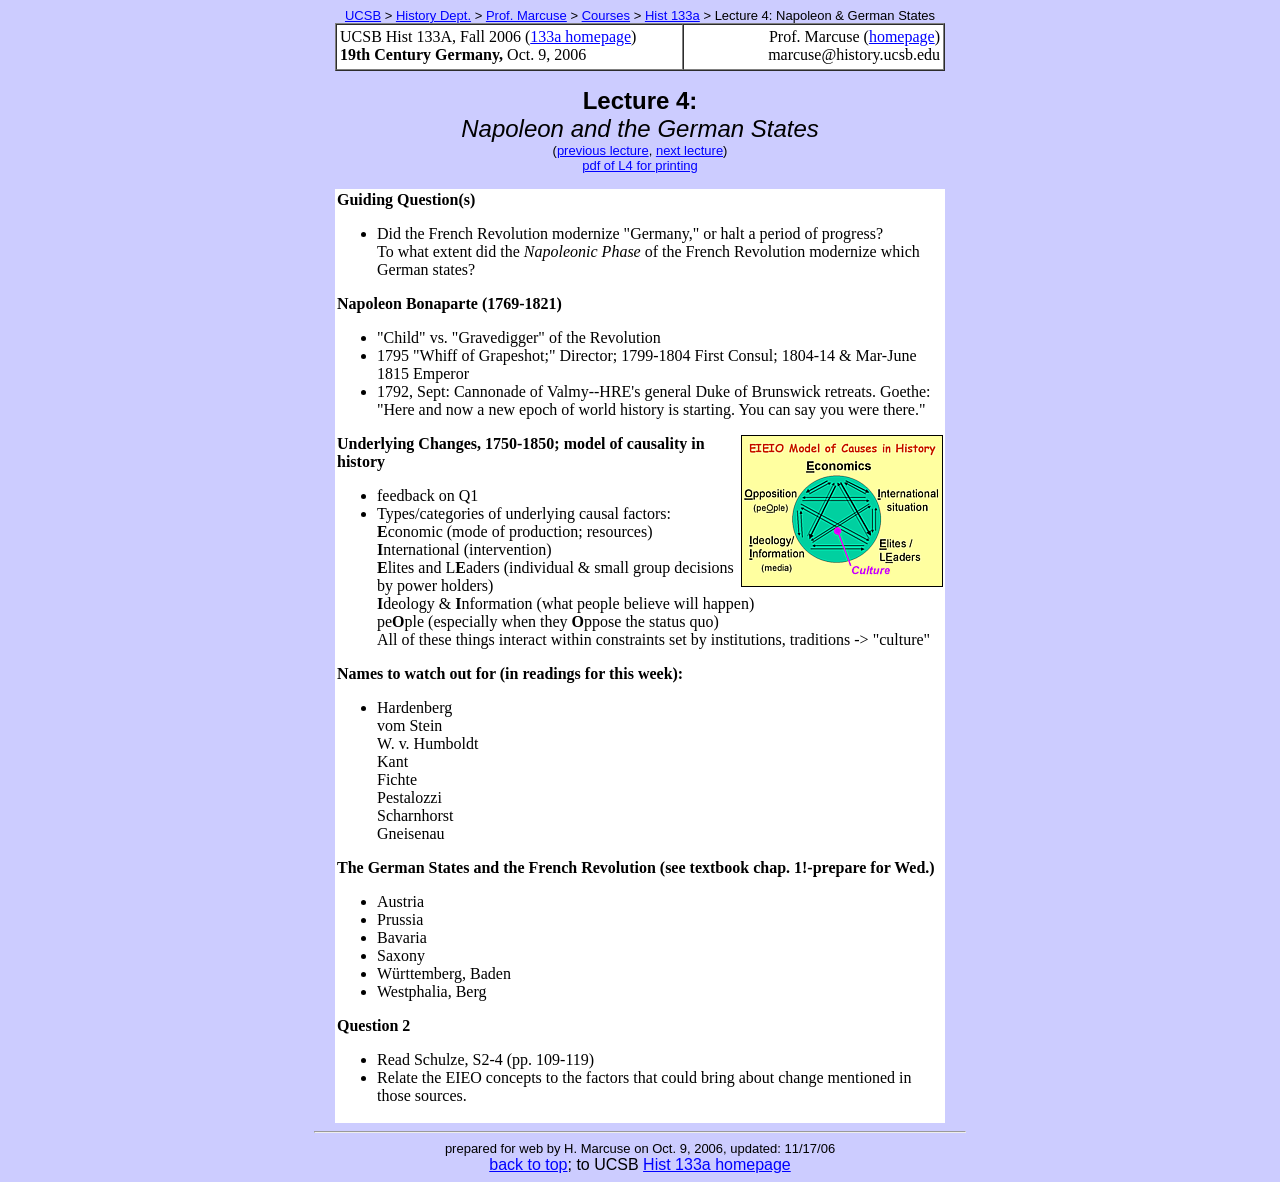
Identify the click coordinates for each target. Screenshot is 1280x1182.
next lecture (689, 150)
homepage (902, 36)
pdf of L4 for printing (640, 165)
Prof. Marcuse (526, 15)
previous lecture (603, 150)
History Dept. (433, 15)
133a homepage (580, 36)
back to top (528, 1164)
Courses (606, 15)
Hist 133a (672, 15)
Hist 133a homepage (717, 1164)
